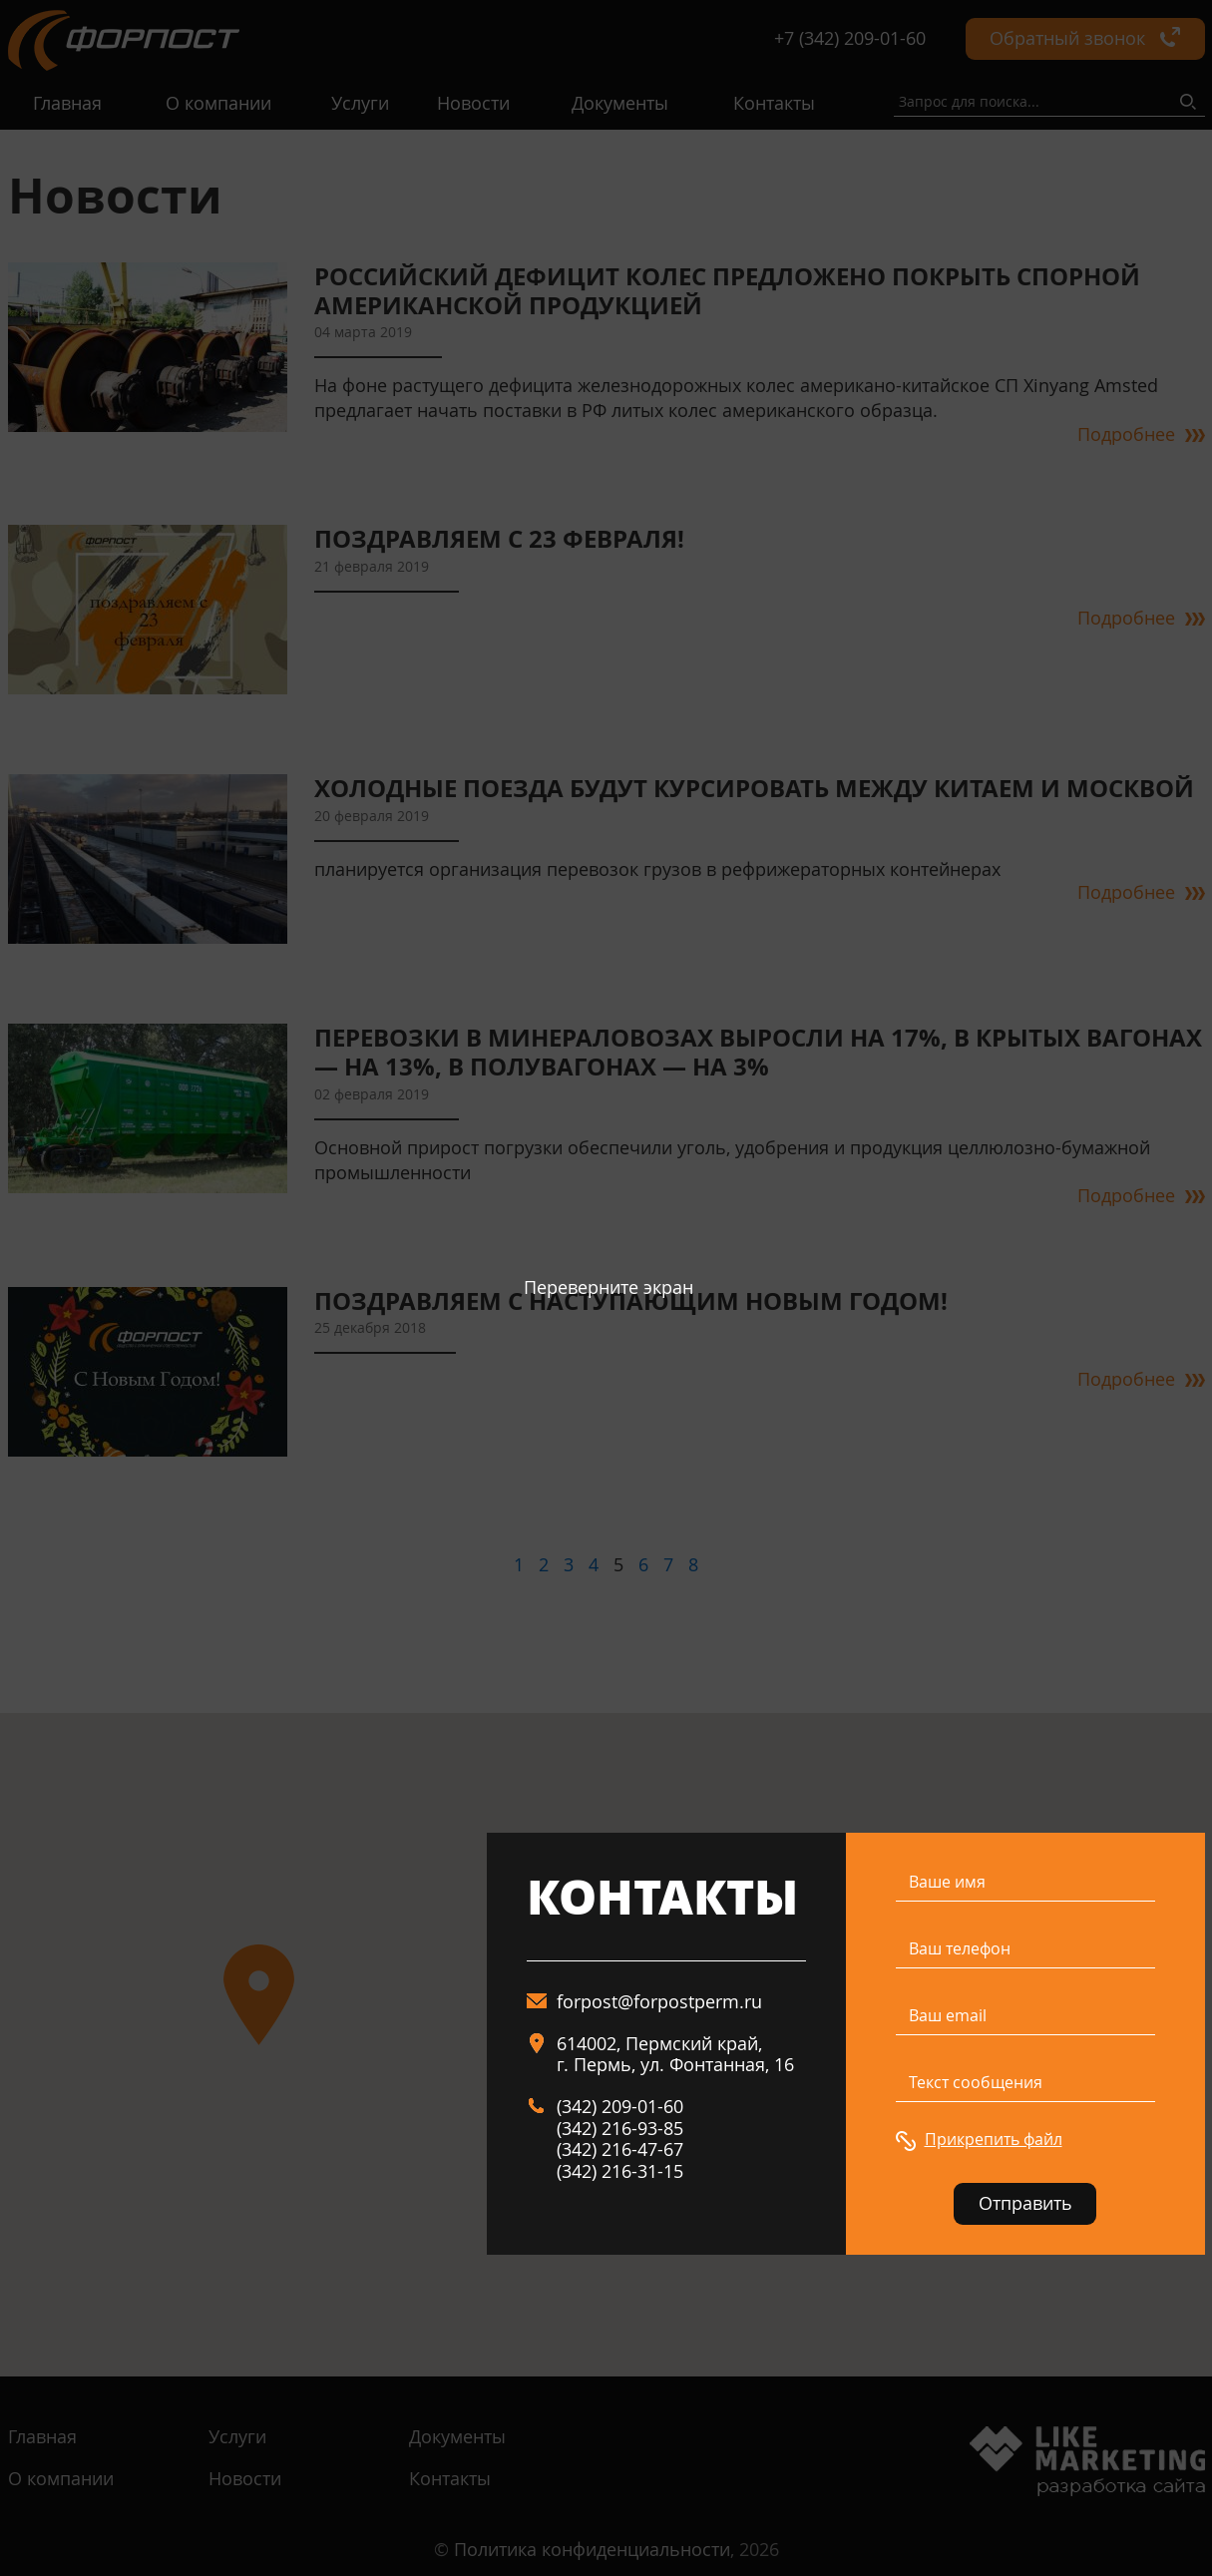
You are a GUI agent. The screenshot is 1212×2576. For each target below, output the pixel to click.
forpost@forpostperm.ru (659, 2001)
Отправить (1025, 2203)
